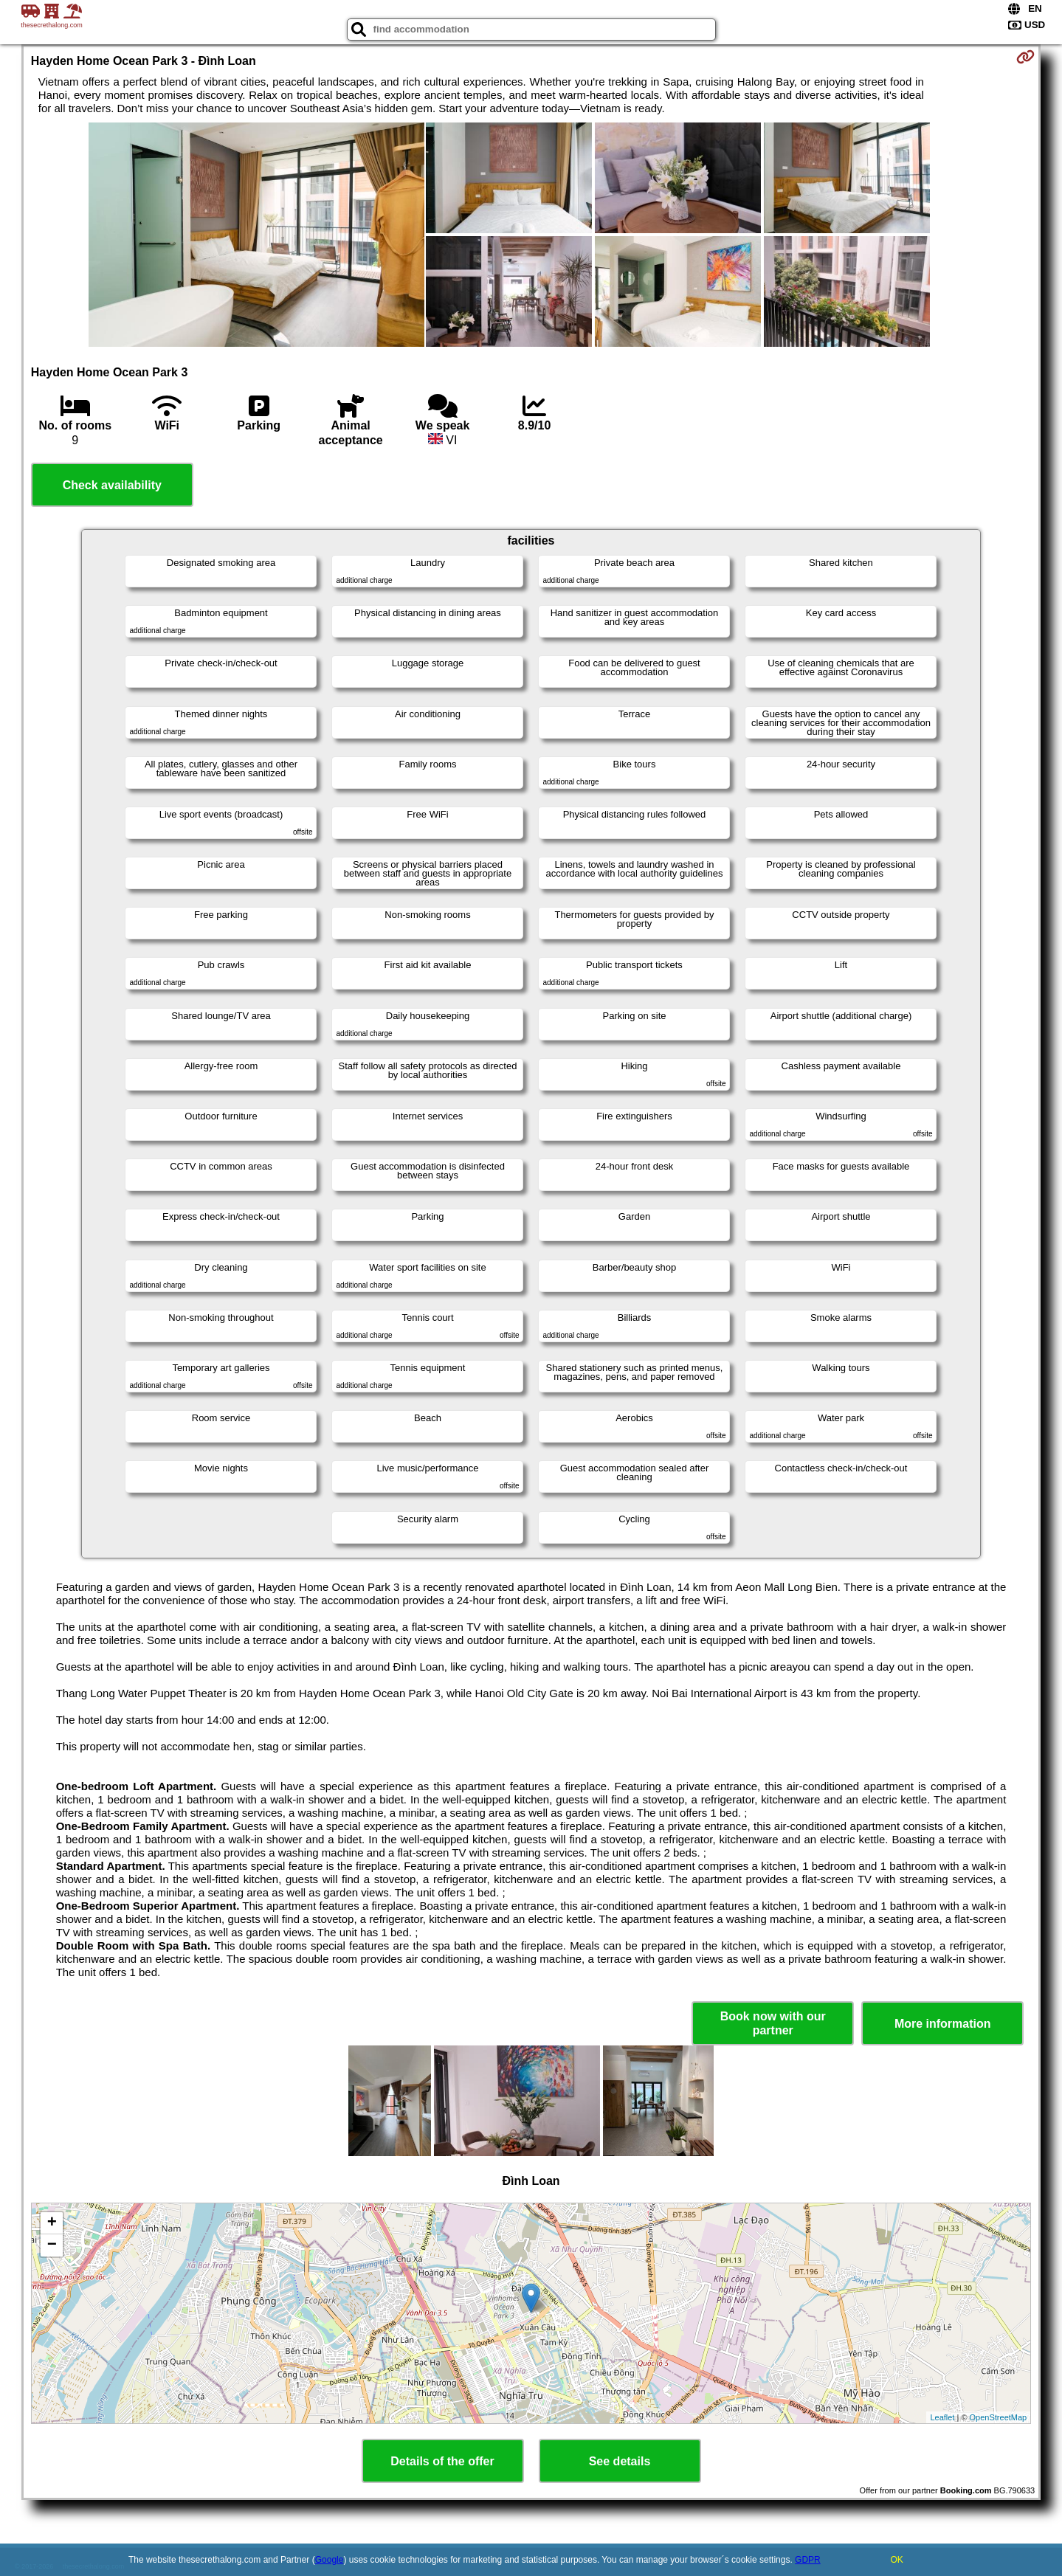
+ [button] (52, 2223)
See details (620, 2461)
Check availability (112, 485)
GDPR (808, 2560)
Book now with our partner (773, 2023)
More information (942, 2023)
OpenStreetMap (998, 2417)
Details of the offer (442, 2461)
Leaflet (942, 2417)
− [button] (52, 2245)
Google (329, 2560)
